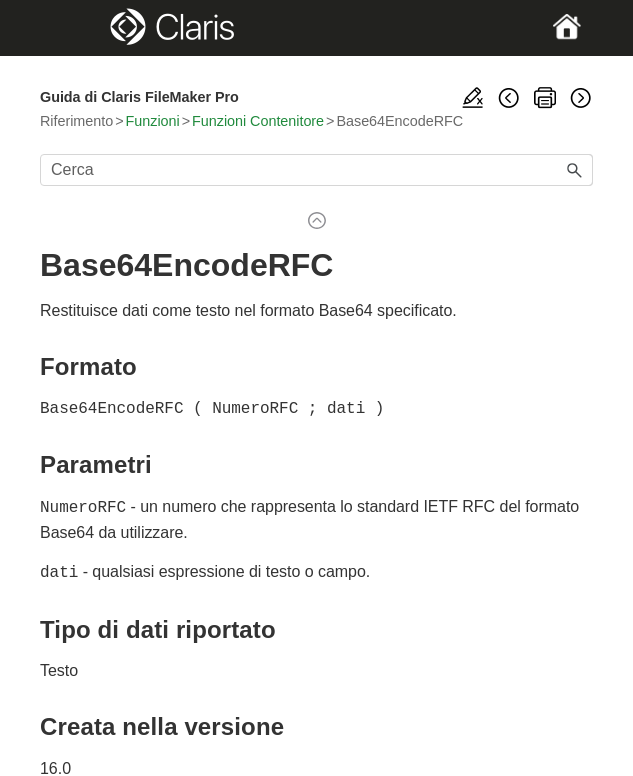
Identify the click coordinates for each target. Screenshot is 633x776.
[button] (575, 170)
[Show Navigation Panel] (66, 28)
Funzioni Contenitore (258, 121)
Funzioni (153, 121)
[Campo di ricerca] (316, 170)
